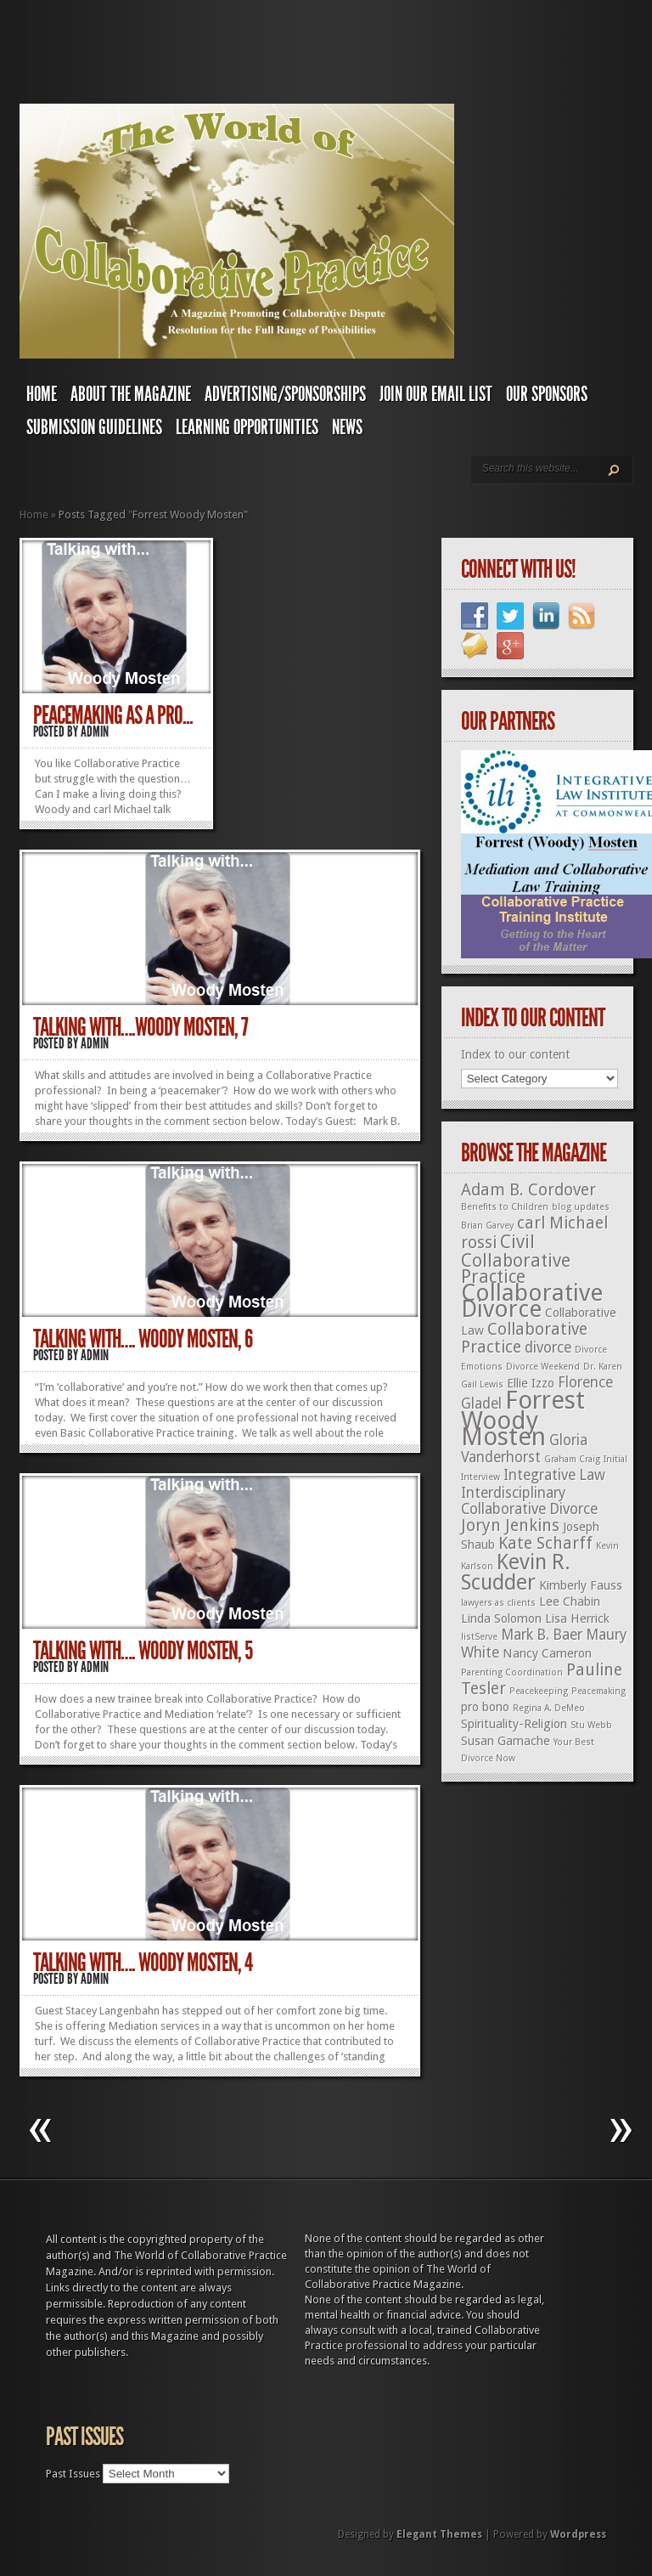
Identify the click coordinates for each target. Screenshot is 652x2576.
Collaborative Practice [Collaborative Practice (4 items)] (524, 1338)
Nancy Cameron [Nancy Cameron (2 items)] (547, 1653)
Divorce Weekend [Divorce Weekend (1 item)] (543, 1366)
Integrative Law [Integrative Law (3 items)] (554, 1474)
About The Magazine (130, 394)
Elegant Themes (439, 2534)
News (347, 427)
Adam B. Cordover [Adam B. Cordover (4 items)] (528, 1190)
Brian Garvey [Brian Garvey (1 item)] (487, 1225)
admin (95, 731)
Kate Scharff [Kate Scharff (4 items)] (545, 1543)
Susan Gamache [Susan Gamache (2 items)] (505, 1740)
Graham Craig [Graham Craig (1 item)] (572, 1459)
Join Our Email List (435, 394)
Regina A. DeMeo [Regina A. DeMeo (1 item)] (549, 1708)
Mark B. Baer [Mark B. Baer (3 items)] (541, 1634)
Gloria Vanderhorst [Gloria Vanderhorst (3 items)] (524, 1449)
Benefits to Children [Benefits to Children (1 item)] (504, 1206)
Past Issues (73, 2473)
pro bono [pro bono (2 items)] (485, 1707)
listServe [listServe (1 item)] (479, 1636)
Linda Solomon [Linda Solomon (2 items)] (501, 1618)
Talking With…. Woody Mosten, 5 (142, 1650)
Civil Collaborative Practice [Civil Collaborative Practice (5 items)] (515, 1259)
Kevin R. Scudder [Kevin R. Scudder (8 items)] (515, 1572)
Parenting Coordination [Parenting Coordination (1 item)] (512, 1672)
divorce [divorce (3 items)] (548, 1347)
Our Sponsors (546, 394)
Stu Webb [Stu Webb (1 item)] (591, 1725)
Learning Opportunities (247, 427)
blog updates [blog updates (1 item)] (581, 1206)
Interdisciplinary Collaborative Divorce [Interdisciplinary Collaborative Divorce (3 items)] (529, 1500)
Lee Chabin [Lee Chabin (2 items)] (569, 1601)
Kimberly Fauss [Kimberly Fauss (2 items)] (580, 1585)
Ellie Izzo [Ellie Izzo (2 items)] (530, 1383)
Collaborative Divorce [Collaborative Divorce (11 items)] (532, 1301)
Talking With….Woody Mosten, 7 (140, 1027)
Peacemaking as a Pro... (113, 715)
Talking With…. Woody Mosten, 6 (142, 1339)
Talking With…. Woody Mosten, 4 (142, 1962)
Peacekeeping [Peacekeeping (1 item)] (538, 1691)
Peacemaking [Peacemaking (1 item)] (598, 1691)
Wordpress (578, 2534)
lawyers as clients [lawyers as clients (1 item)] (498, 1602)
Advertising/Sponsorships (285, 394)
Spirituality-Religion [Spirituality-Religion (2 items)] (514, 1723)
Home (41, 394)
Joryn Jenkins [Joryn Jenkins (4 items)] (510, 1525)
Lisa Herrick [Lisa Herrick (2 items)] (577, 1618)
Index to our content (515, 1054)
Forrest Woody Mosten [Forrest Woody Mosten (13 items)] (523, 1418)
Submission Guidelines (94, 427)
